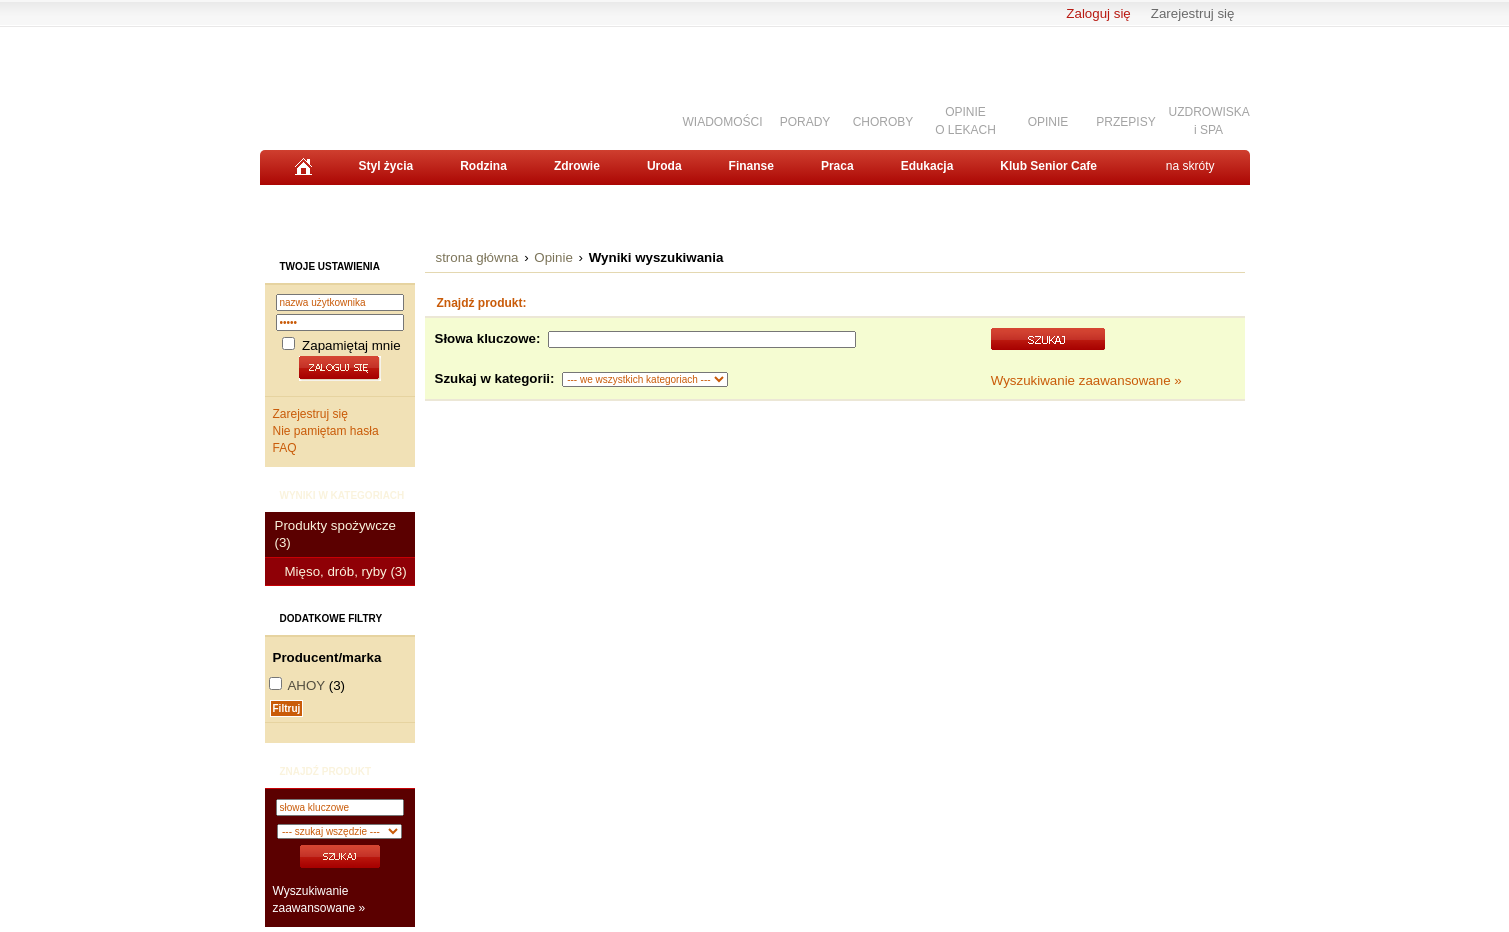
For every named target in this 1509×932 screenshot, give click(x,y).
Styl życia (386, 166)
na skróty (1190, 166)
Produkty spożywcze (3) (335, 534)
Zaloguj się (1098, 13)
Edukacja (927, 166)
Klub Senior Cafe (1048, 166)
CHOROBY (883, 122)
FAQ (285, 448)
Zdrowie (577, 166)
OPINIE (1048, 122)
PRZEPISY (1125, 122)
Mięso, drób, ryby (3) (346, 571)
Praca (837, 166)
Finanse (751, 166)
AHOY (306, 685)
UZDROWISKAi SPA (1209, 120)
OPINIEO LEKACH (965, 120)
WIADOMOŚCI (723, 122)
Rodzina (483, 166)
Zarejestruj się (1193, 13)
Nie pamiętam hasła (326, 431)
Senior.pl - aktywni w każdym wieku (370, 81)
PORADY (805, 122)
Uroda (664, 166)
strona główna (477, 257)
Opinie (553, 257)
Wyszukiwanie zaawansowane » (1086, 380)
